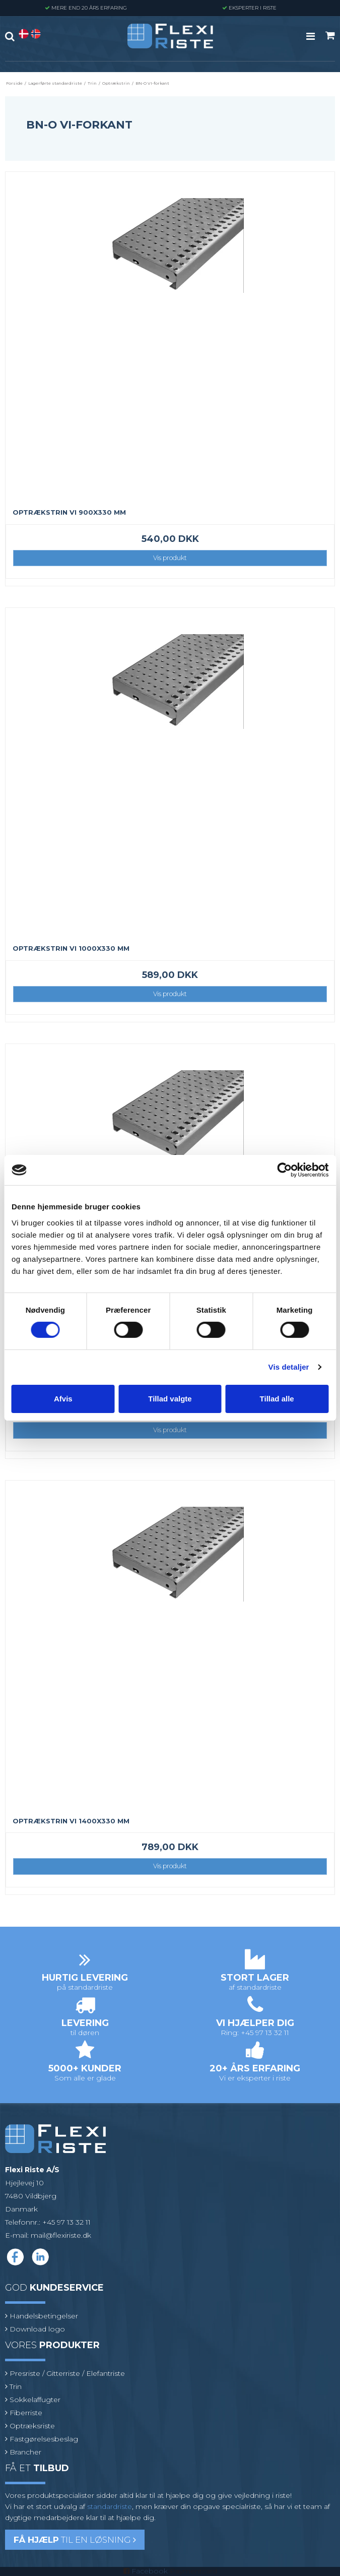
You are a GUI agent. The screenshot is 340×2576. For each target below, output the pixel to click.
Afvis (63, 1398)
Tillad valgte (169, 1398)
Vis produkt (170, 558)
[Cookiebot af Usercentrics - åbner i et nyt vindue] (284, 1170)
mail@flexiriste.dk (61, 2235)
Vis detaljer (288, 1367)
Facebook (149, 2570)
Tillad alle (277, 1398)
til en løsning (75, 2540)
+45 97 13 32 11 (66, 2222)
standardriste (109, 2506)
